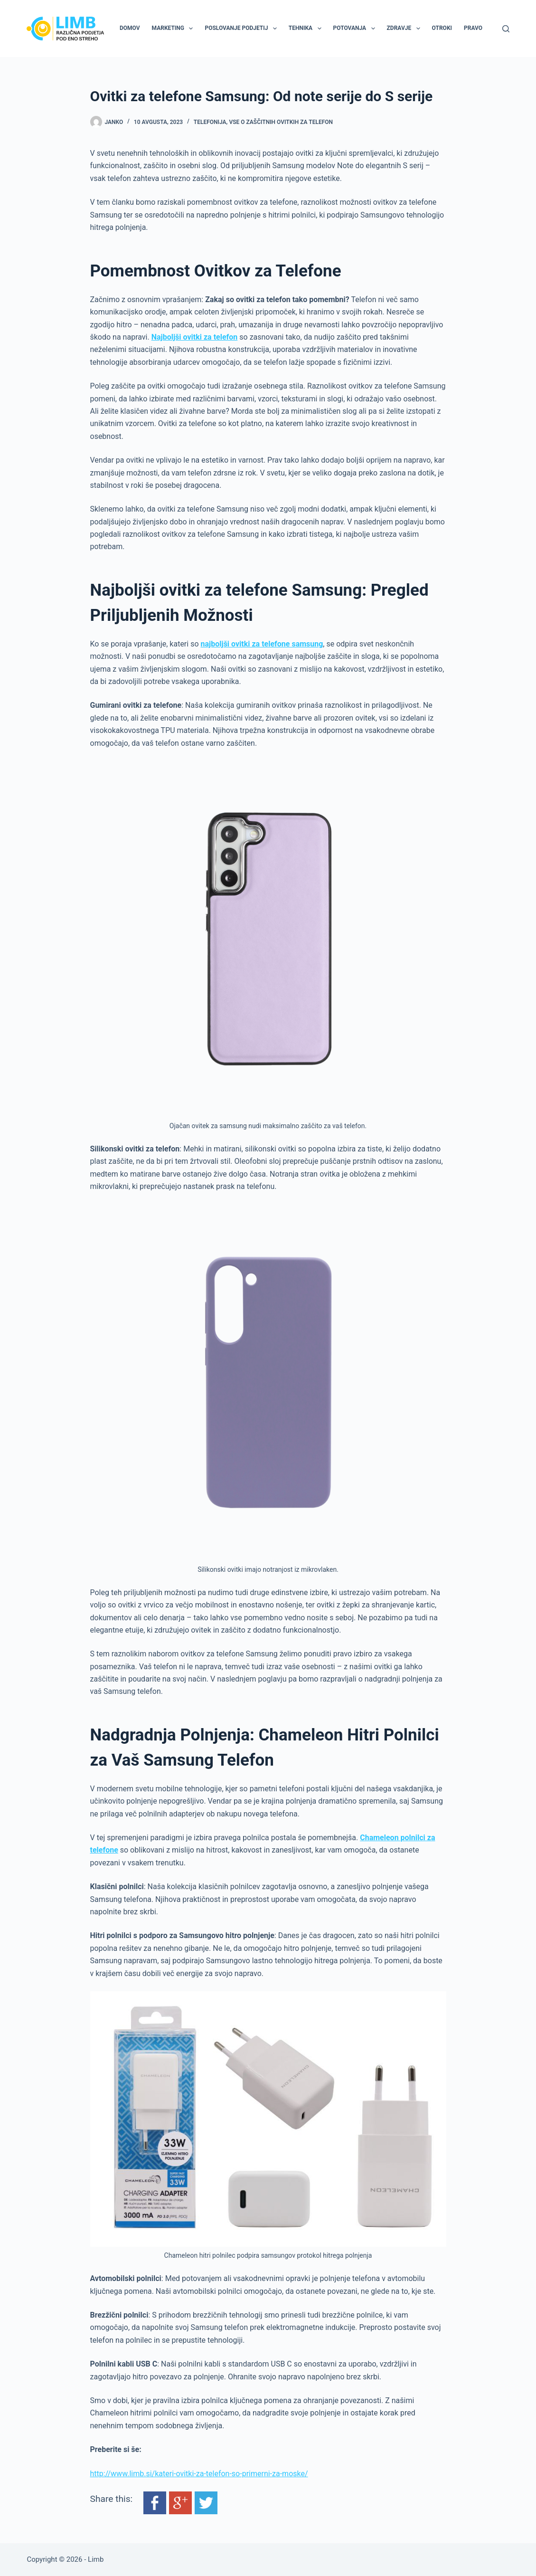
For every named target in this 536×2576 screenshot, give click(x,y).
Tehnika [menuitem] (307, 28)
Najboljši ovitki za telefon (194, 337)
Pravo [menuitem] (473, 28)
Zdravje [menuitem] (405, 28)
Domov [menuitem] (130, 28)
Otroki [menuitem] (442, 28)
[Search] (505, 28)
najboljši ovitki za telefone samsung (262, 643)
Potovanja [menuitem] (356, 28)
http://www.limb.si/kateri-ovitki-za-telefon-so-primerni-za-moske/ (199, 2473)
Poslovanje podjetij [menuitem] (242, 28)
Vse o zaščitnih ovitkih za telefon (281, 122)
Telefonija (210, 122)
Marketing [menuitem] (174, 28)
